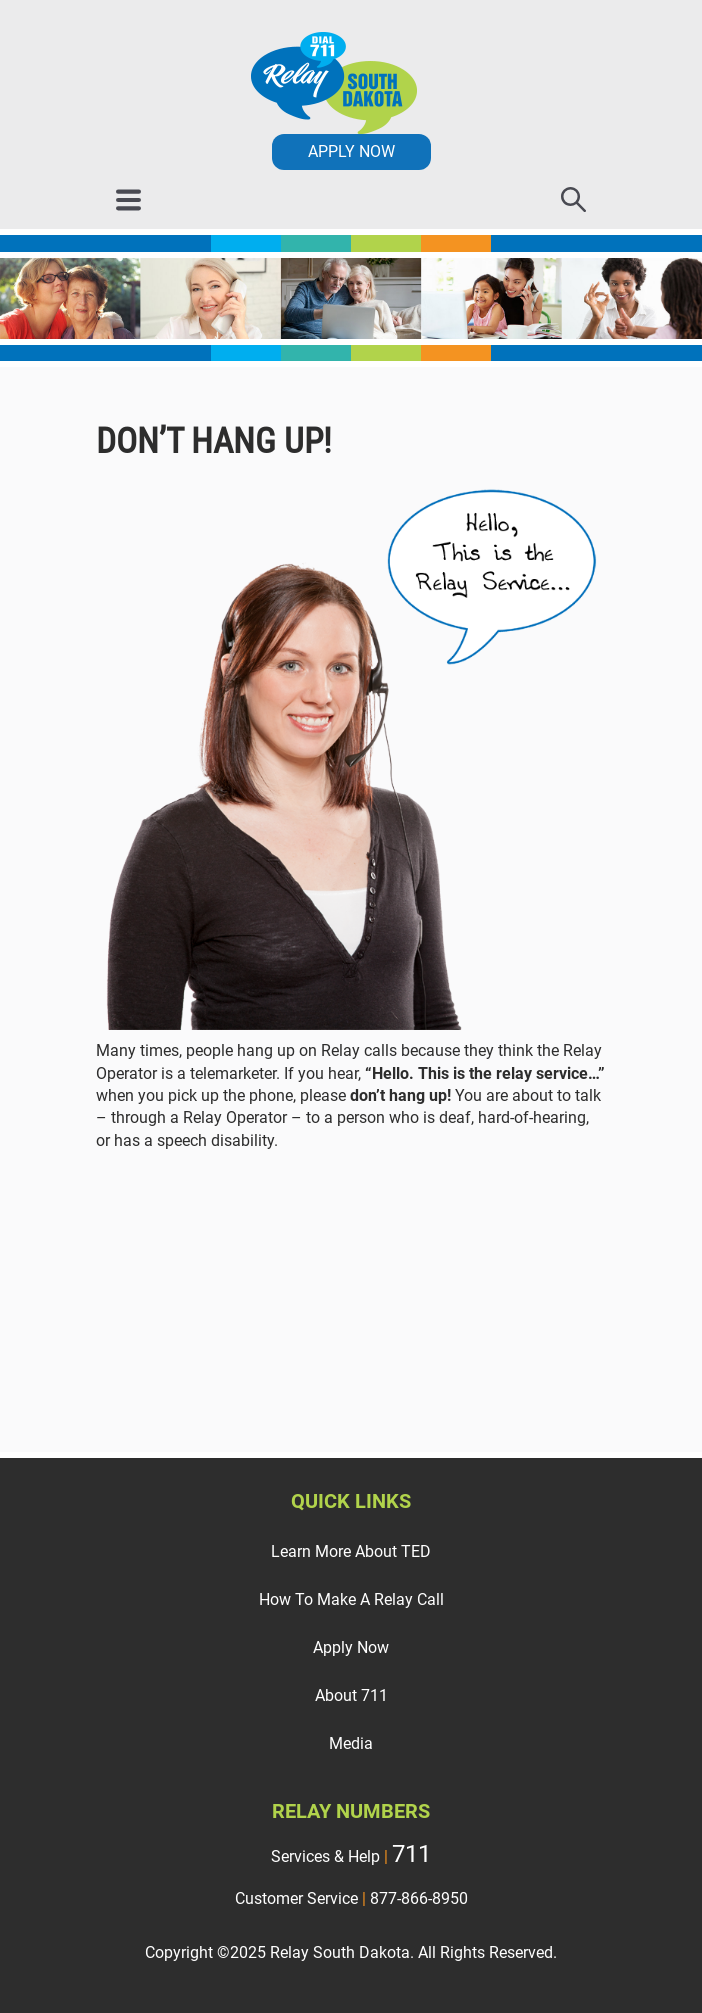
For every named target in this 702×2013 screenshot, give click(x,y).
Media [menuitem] (351, 1743)
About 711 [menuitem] (351, 1695)
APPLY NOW (351, 151)
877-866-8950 (419, 1898)
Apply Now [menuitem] (351, 1647)
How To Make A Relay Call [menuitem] (351, 1599)
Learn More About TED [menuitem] (351, 1551)
